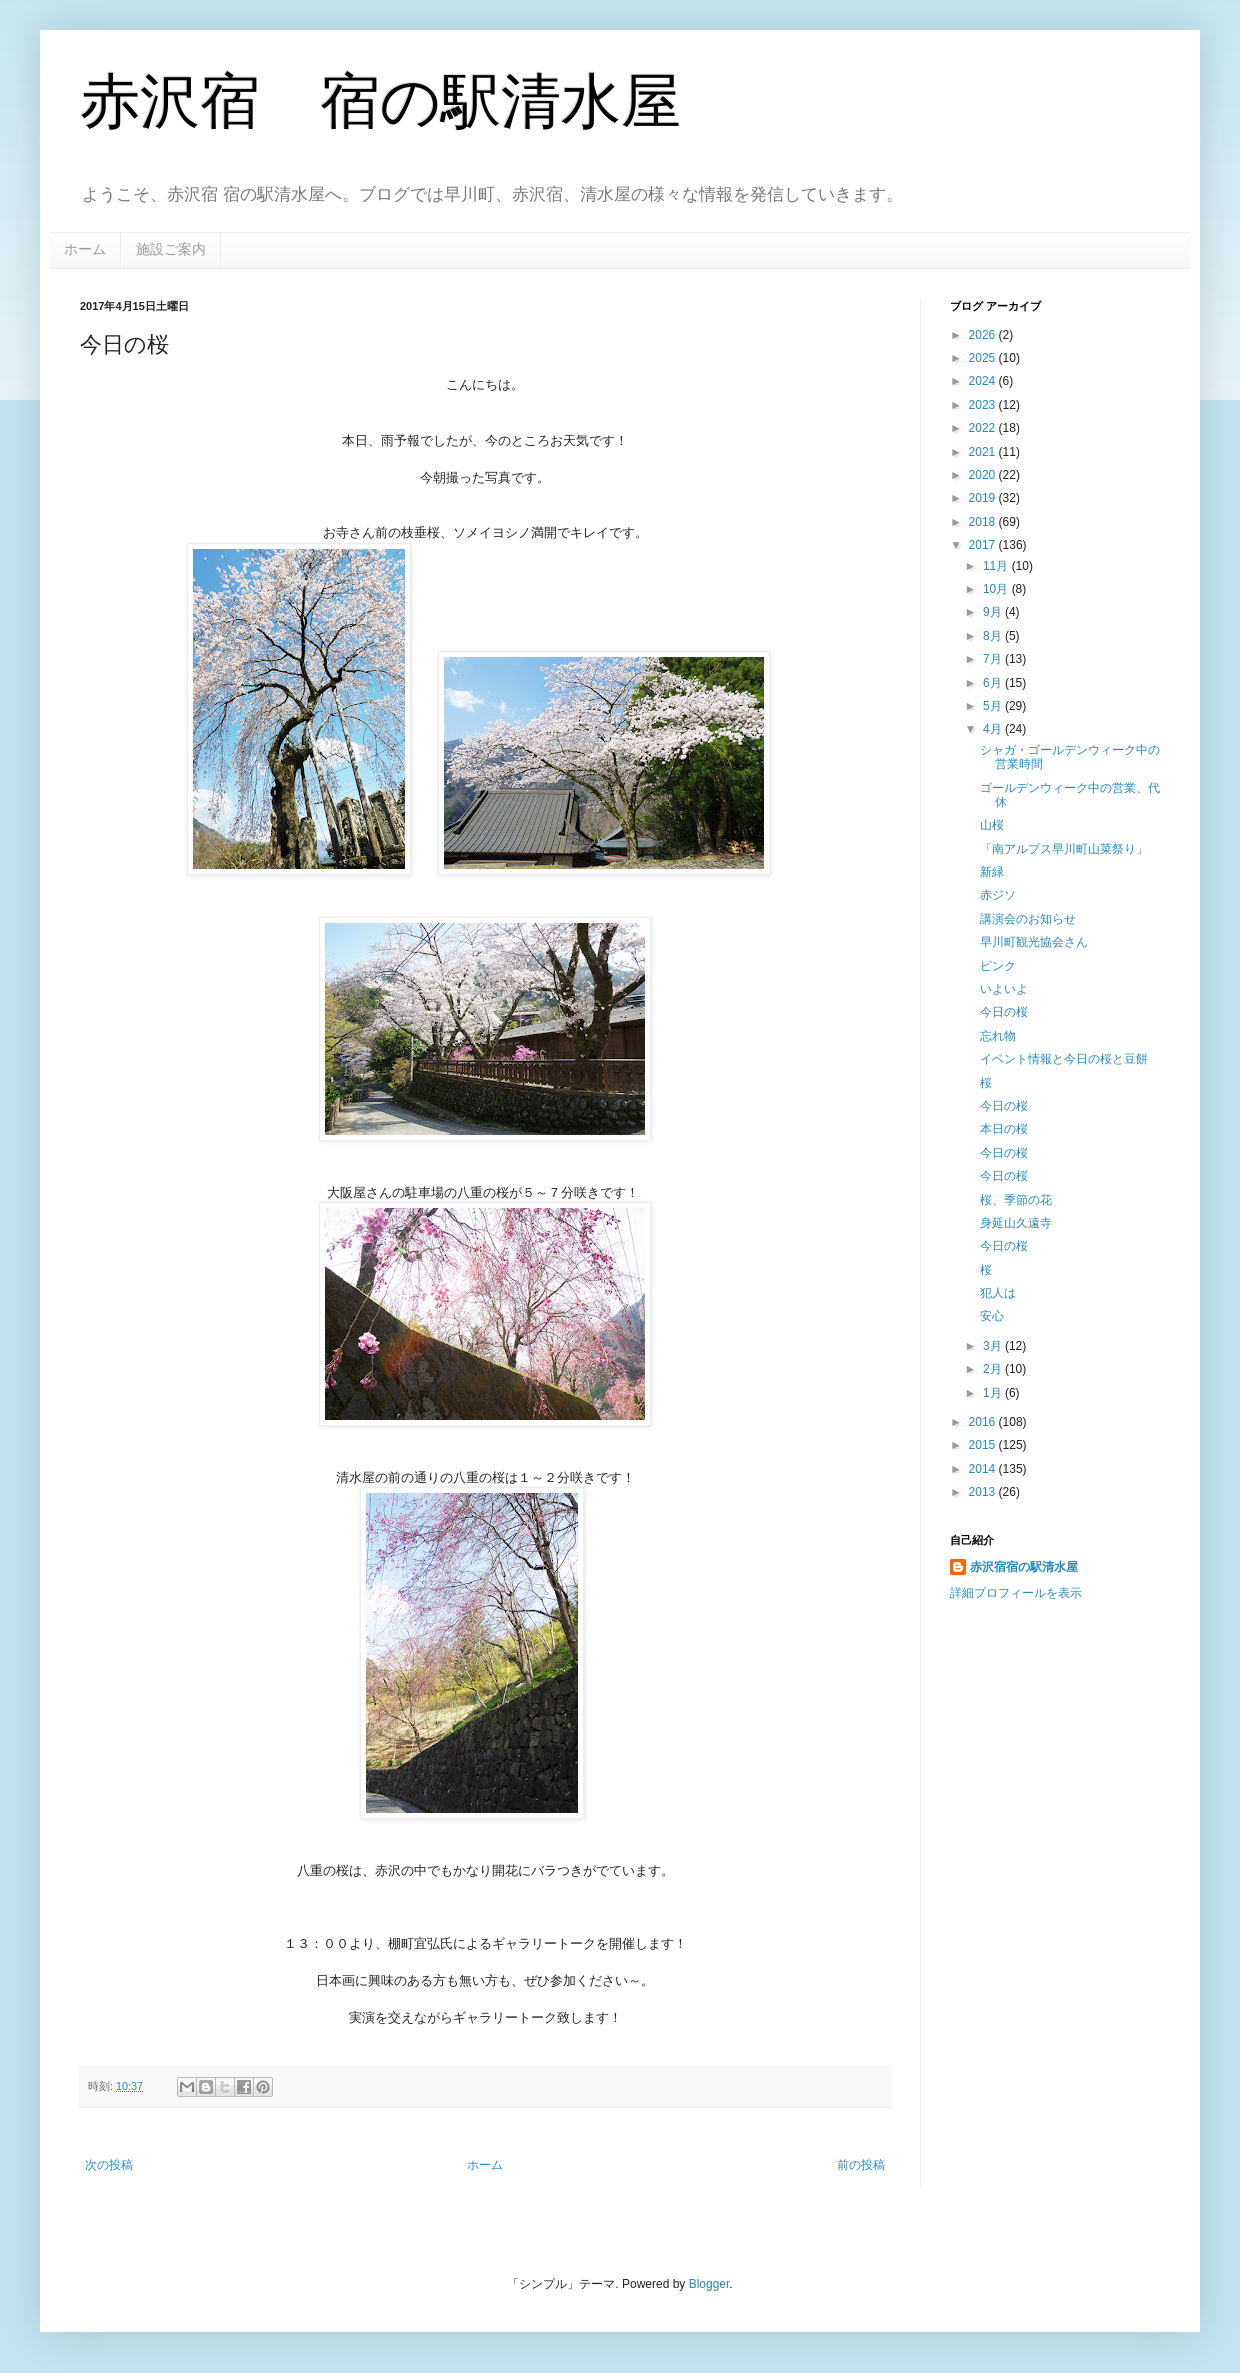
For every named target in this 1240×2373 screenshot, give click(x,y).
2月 (994, 1369)
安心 (992, 1316)
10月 (997, 589)
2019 (984, 498)
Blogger (709, 2284)
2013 (984, 1492)
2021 (984, 452)
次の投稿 (109, 2165)
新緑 (992, 872)
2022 (984, 428)
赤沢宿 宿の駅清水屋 (380, 101)
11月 (997, 566)
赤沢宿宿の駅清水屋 (1024, 1567)
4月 (994, 729)
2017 (984, 545)
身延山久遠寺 (1016, 1223)
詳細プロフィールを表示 (1016, 1593)
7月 (994, 659)
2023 (984, 405)
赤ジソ (998, 895)
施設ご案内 (171, 249)
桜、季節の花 (1016, 1200)
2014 (984, 1469)
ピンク (998, 966)
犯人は (998, 1293)
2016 (984, 1422)
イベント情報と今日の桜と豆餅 (1064, 1059)
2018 (984, 522)
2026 (984, 335)
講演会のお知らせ (1028, 919)
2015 (984, 1445)
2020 (984, 475)
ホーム (85, 249)
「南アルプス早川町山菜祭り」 (1064, 849)
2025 (984, 358)
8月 (994, 636)
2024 (984, 381)
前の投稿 (861, 2165)
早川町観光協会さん (1034, 942)
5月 (994, 706)
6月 (994, 683)
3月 (994, 1346)
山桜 (992, 825)
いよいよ (1004, 989)
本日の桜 (1004, 1129)
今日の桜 (1004, 1012)
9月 (994, 612)
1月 (994, 1393)
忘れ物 (998, 1036)
